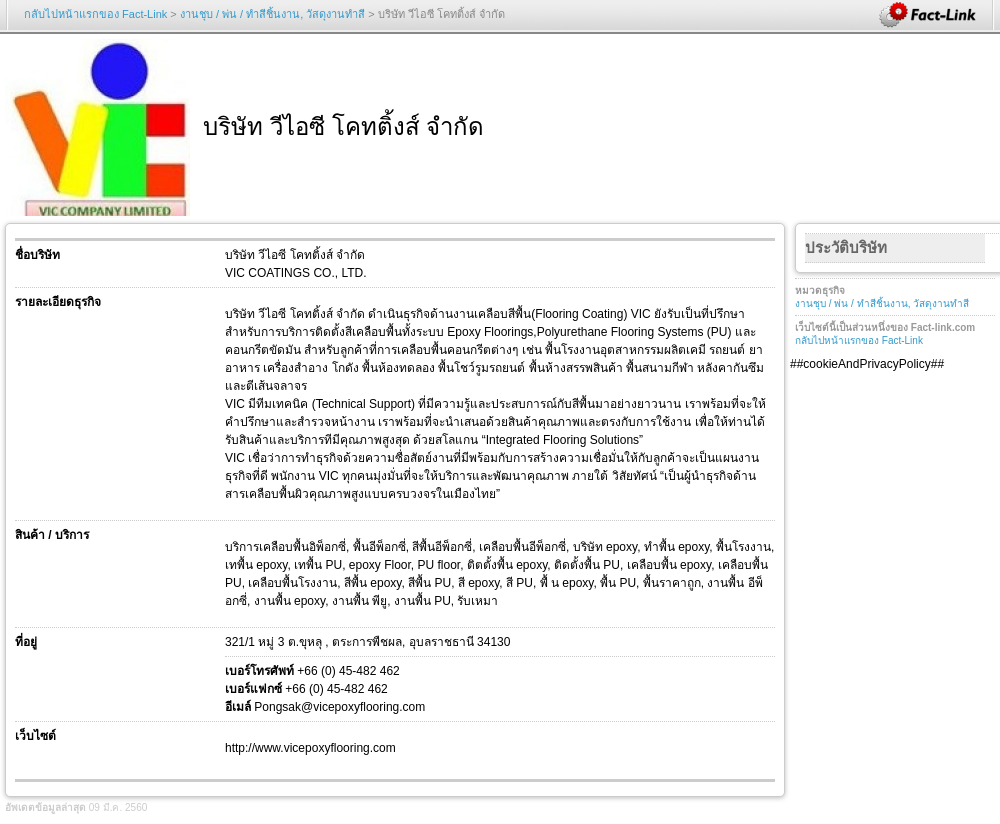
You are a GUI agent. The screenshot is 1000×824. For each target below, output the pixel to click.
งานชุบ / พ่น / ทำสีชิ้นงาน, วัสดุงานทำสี (272, 14)
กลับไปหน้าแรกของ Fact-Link (95, 14)
